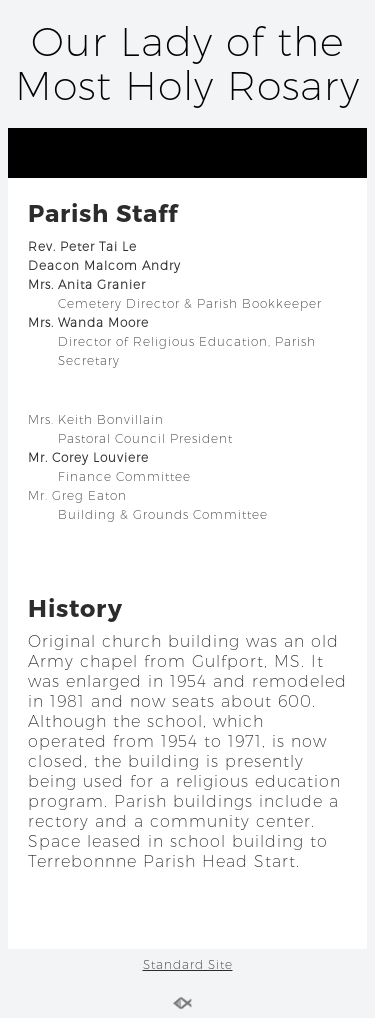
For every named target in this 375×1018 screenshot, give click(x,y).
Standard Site (188, 964)
